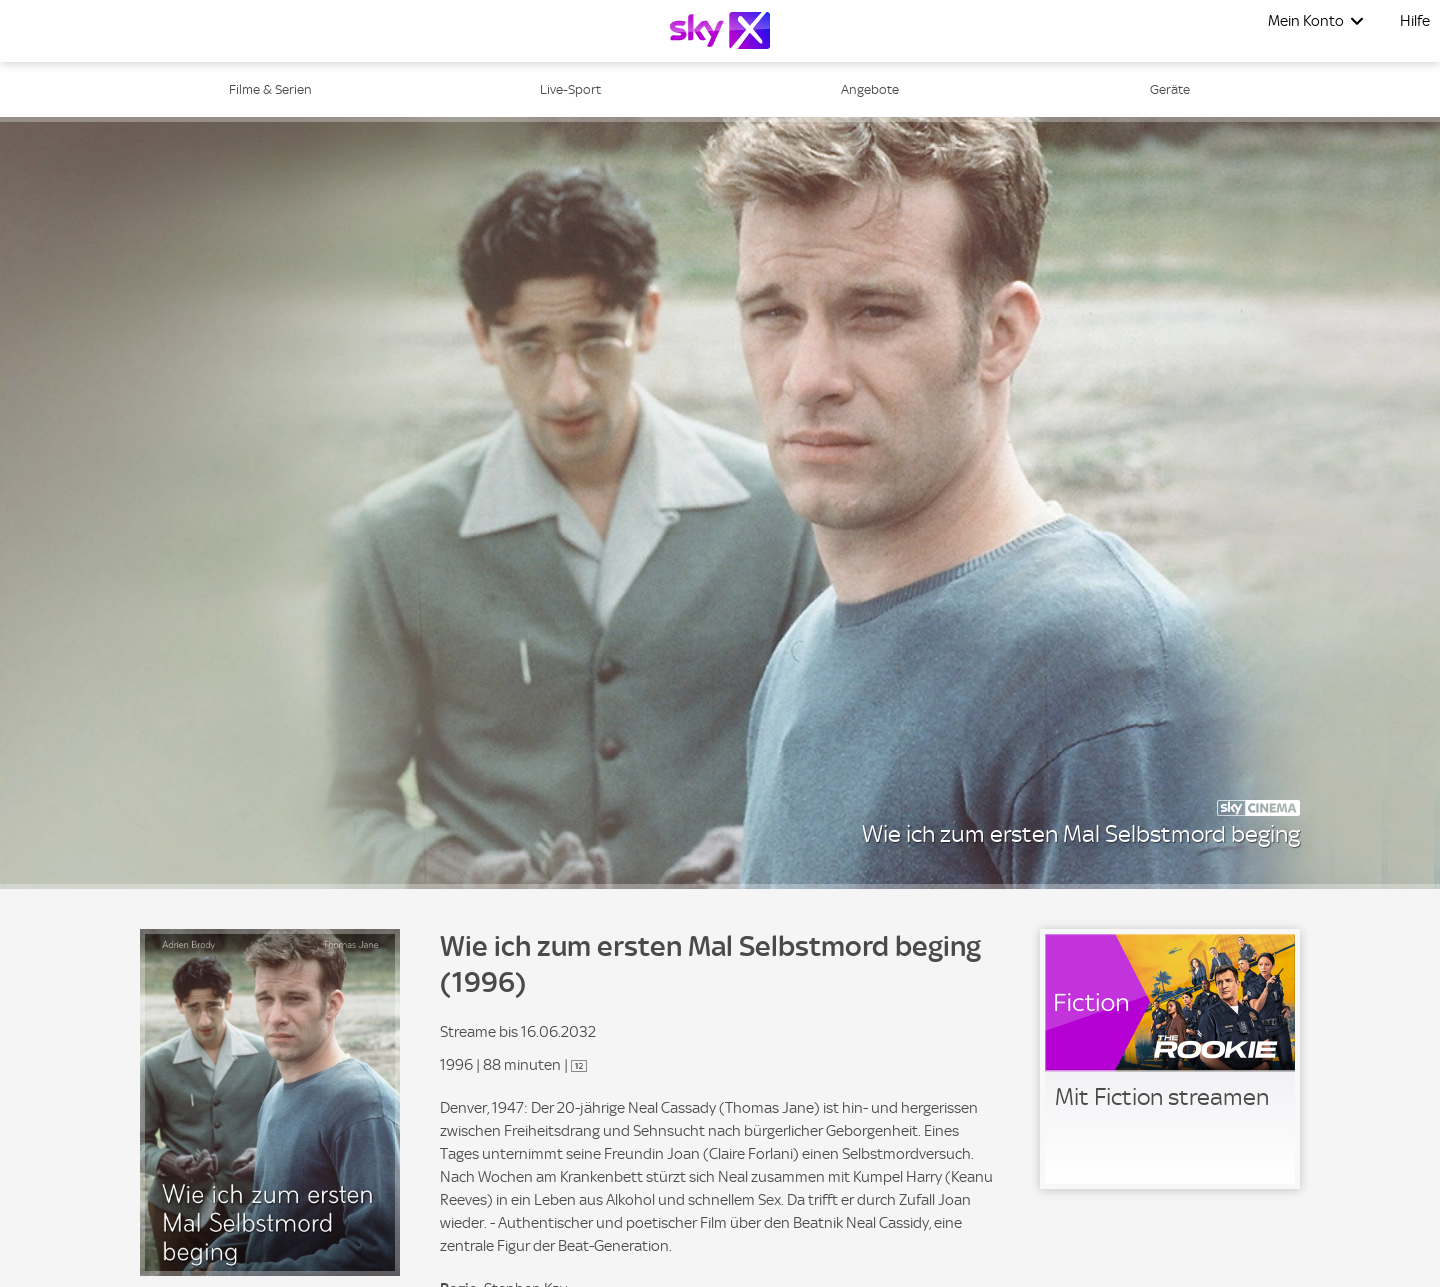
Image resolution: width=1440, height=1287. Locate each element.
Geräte (1170, 89)
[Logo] (720, 30)
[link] (1170, 1059)
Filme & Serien (270, 89)
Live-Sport (570, 89)
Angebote (870, 89)
